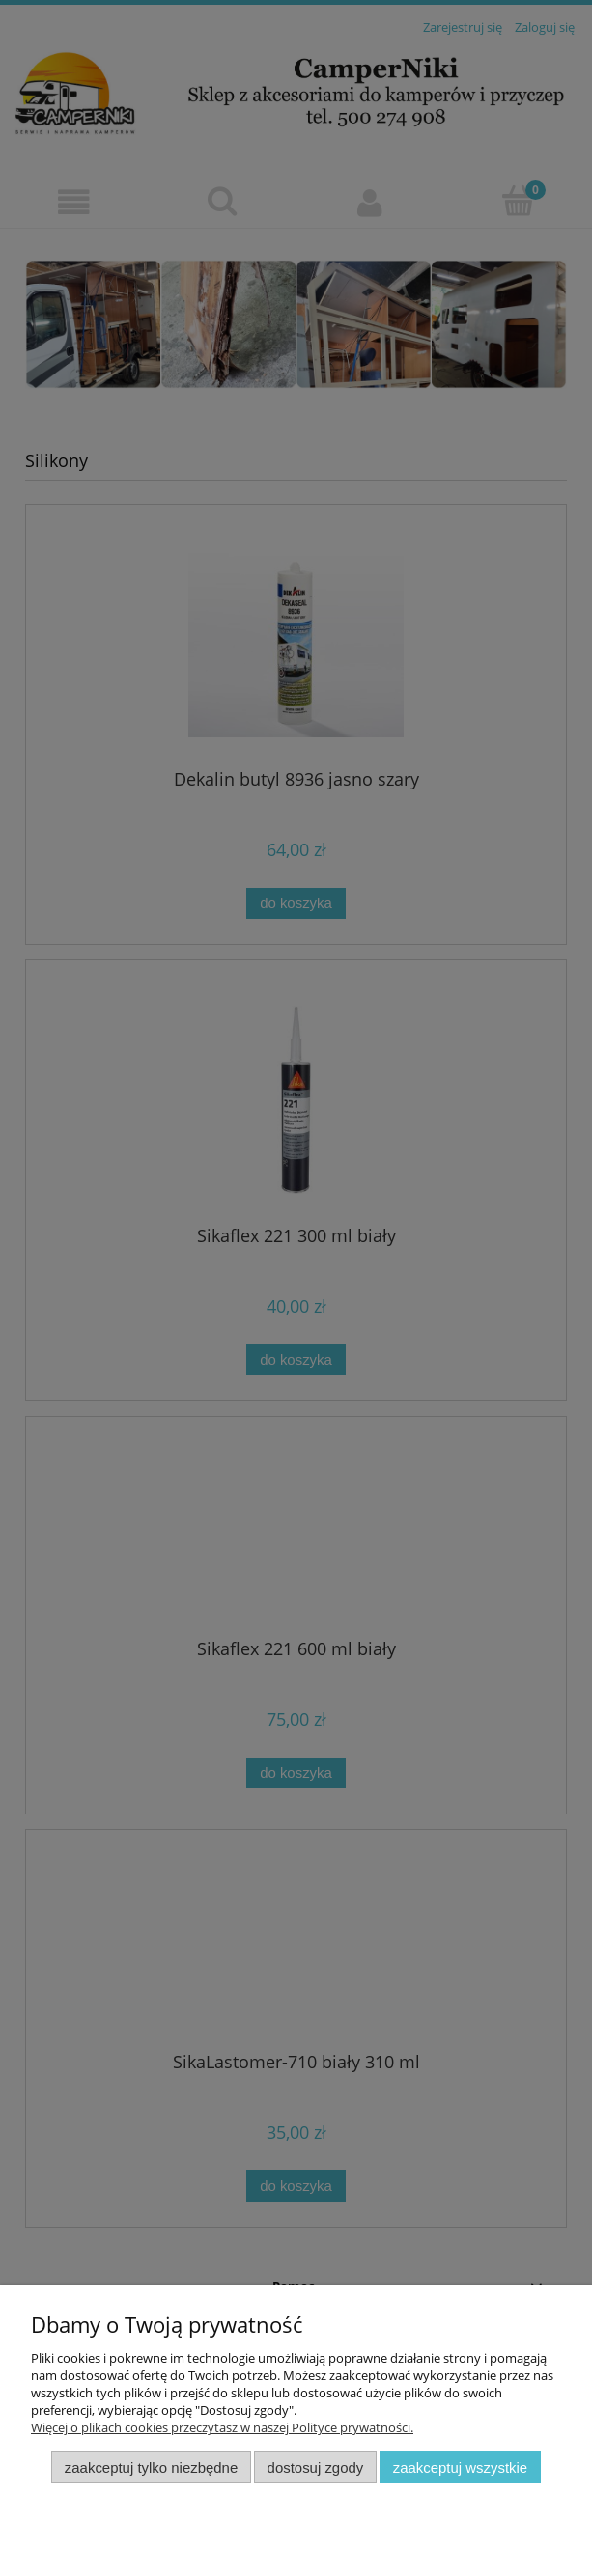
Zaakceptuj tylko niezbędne (151, 2467)
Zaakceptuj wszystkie (460, 2467)
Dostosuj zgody (316, 2467)
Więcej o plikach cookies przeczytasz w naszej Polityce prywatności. (222, 2427)
